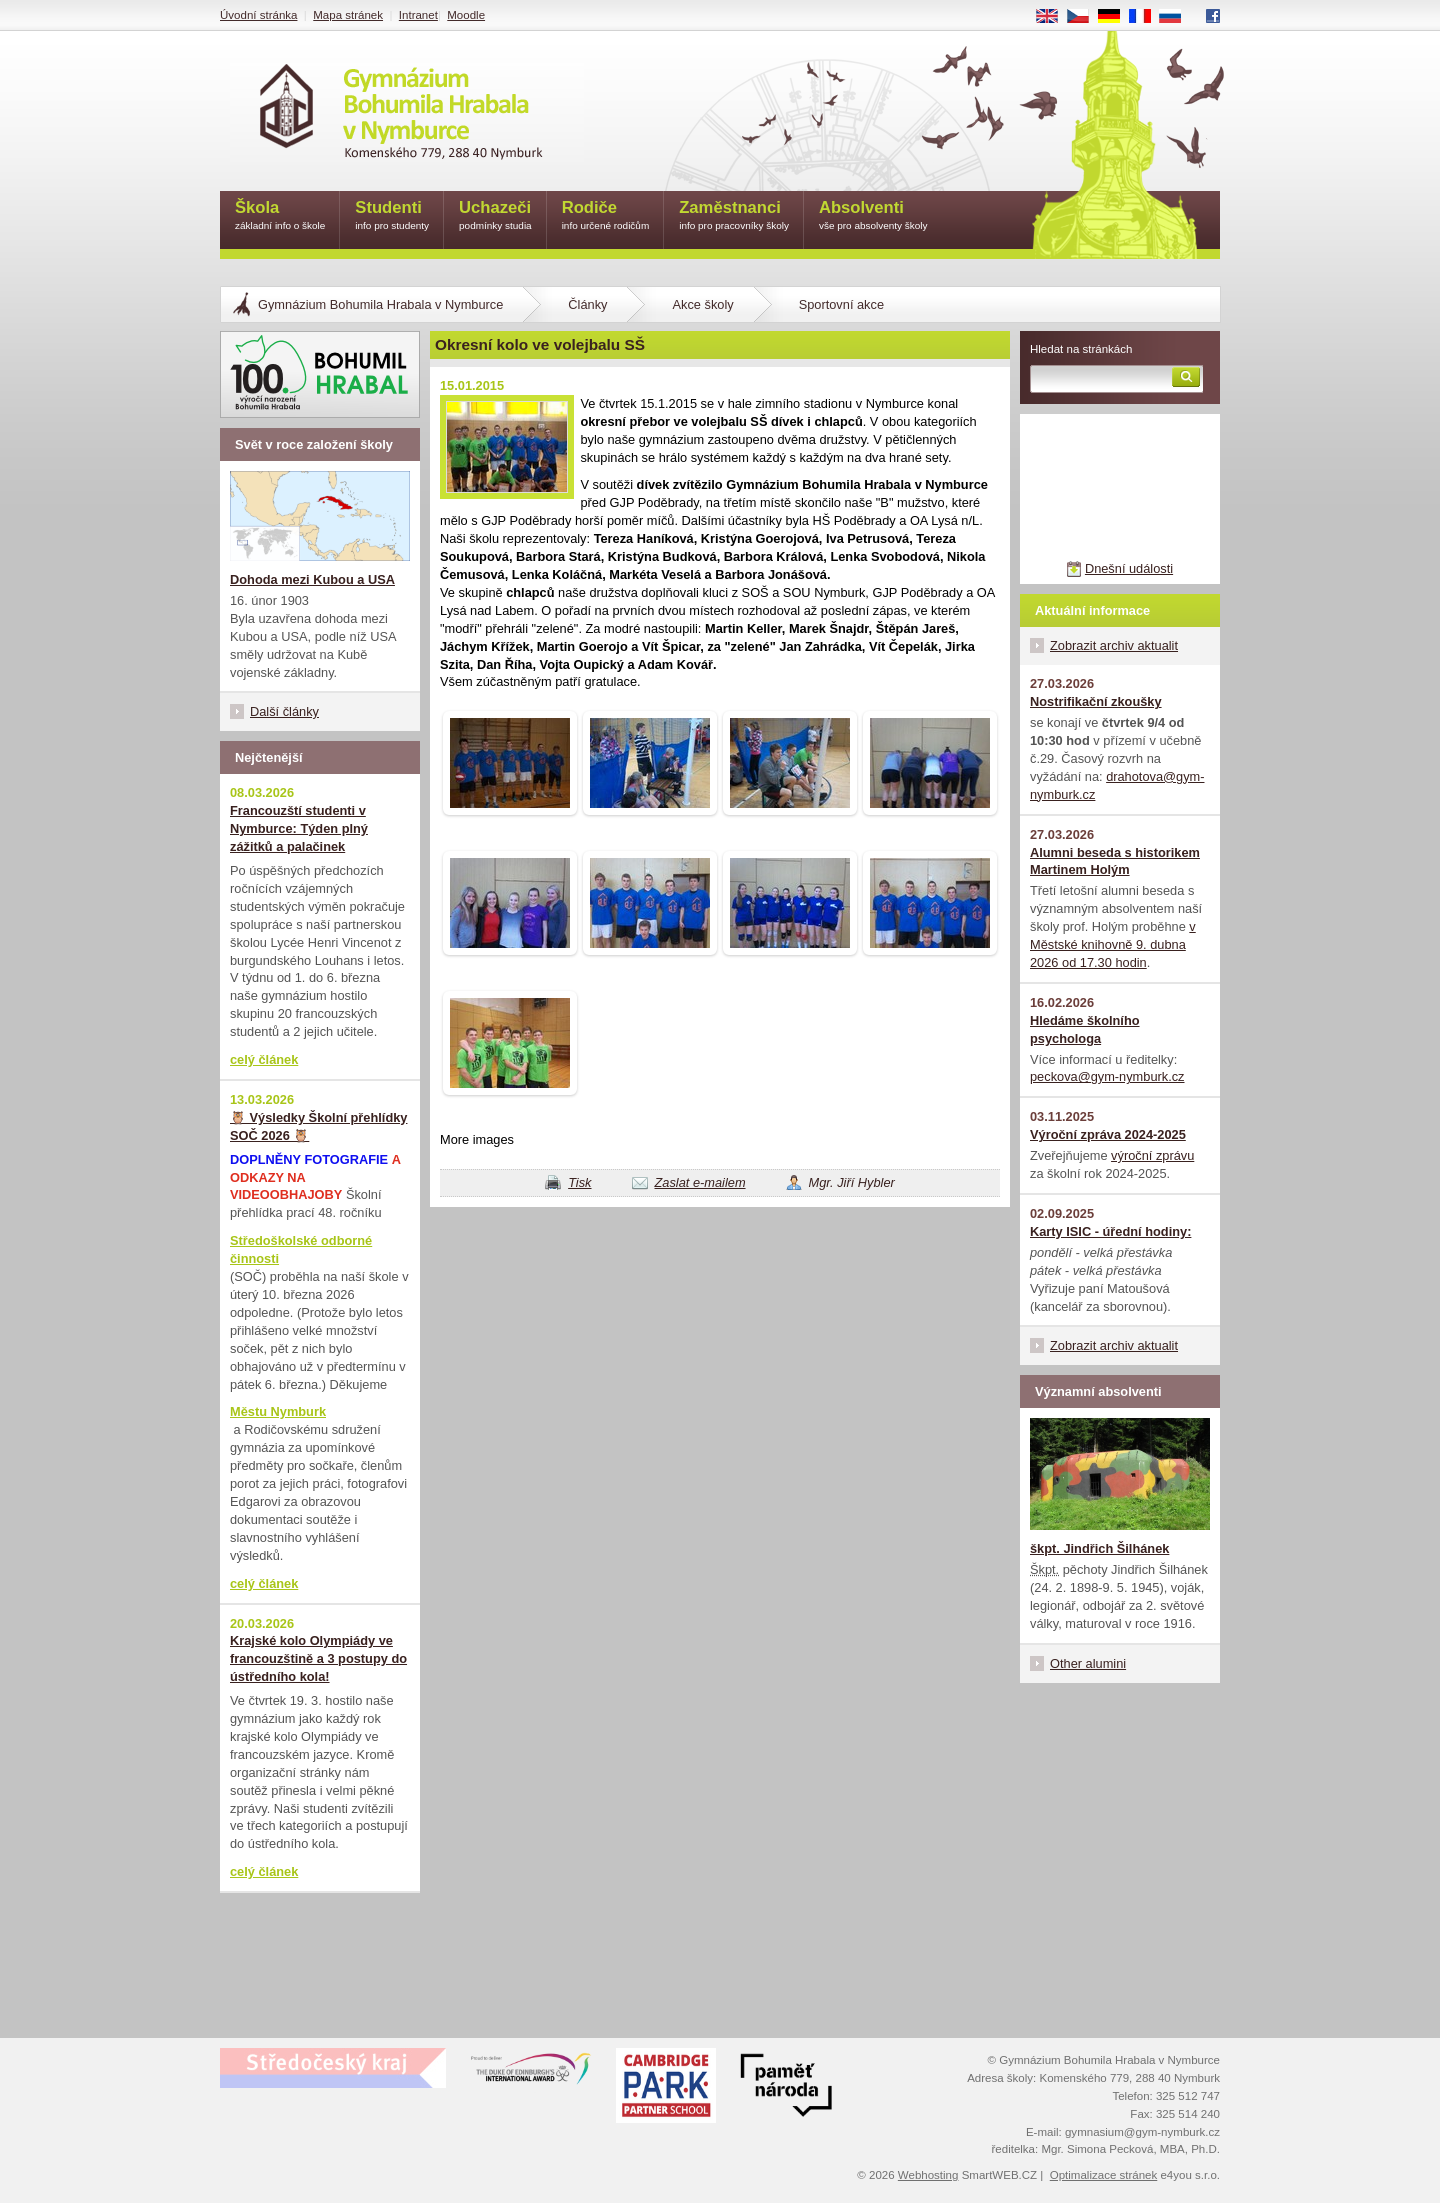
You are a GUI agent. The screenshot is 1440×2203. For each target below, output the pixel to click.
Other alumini (1088, 1663)
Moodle (466, 15)
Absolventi (873, 216)
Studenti (392, 216)
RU (1177, 17)
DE (1116, 17)
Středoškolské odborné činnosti (301, 1249)
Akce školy (702, 304)
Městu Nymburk (278, 1411)
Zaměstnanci (734, 216)
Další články (284, 711)
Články (587, 304)
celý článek (264, 1059)
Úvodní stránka (258, 15)
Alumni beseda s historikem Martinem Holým (1115, 861)
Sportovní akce (841, 304)
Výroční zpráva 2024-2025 (1108, 1134)
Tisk (579, 1182)
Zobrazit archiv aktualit (1114, 645)
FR (1146, 17)
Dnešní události (1129, 568)
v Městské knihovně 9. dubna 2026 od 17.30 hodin (1113, 944)
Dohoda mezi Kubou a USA (312, 579)
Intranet (418, 15)
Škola (280, 216)
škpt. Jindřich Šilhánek (1099, 1548)
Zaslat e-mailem (700, 1182)
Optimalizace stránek (1104, 2175)
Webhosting (928, 2175)
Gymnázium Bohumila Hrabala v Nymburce (380, 304)
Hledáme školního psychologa (1085, 1029)
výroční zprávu (1152, 1155)
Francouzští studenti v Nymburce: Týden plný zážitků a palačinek (299, 828)
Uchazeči (495, 216)
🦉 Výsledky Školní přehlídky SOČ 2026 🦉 (318, 1126)
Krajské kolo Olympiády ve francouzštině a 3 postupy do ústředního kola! (318, 1658)
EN (1054, 17)
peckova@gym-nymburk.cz (1107, 1076)
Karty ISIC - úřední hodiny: (1110, 1231)
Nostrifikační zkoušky (1096, 701)
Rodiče (606, 216)
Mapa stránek (348, 15)
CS (1085, 17)
